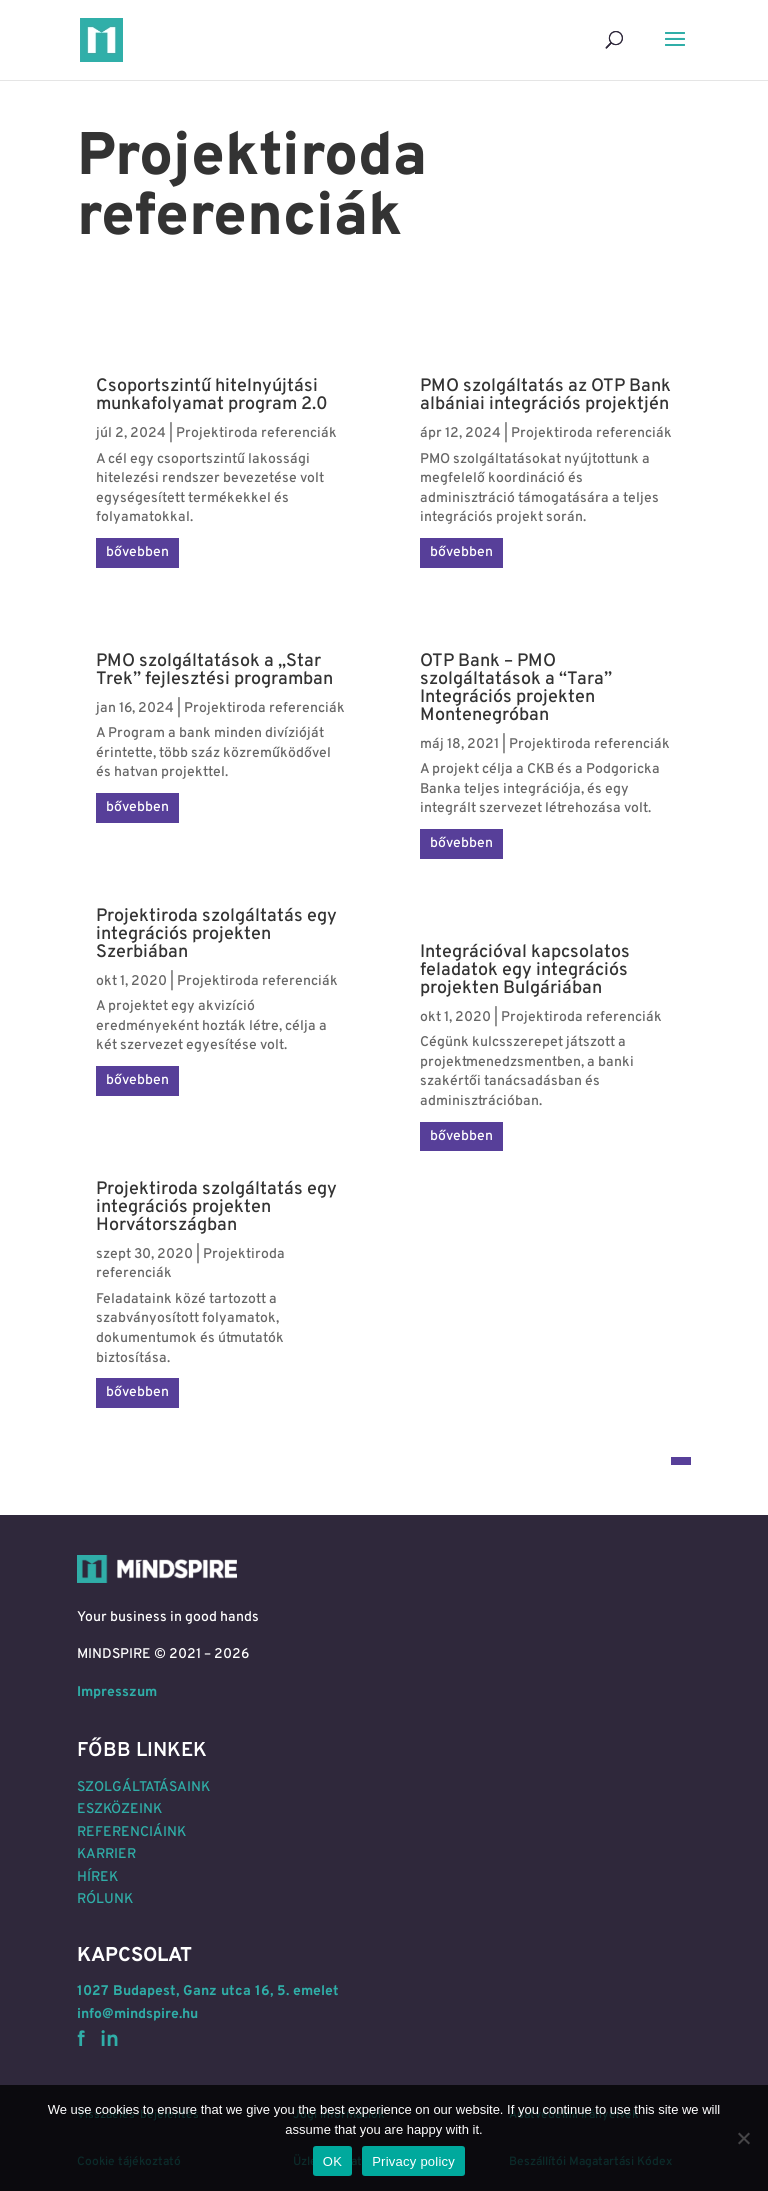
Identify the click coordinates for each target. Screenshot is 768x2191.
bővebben (137, 552)
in (109, 2040)
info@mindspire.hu (137, 2014)
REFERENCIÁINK (131, 1832)
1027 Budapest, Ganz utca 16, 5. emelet (208, 1991)
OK (332, 2161)
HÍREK (97, 1877)
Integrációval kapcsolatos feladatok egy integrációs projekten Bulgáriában (525, 970)
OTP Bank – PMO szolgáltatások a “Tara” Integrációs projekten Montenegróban (516, 688)
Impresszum (117, 1692)
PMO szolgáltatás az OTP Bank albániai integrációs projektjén (545, 395)
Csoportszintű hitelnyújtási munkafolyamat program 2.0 (212, 395)
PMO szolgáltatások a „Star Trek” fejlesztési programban (214, 670)
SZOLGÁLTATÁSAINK (143, 1787)
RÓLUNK (105, 1899)
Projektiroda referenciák (256, 433)
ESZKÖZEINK (119, 1809)
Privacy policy (413, 2161)
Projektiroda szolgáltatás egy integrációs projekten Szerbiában (216, 934)
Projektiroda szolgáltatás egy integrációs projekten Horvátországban (216, 1207)
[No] (743, 2138)
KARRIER (106, 1854)
